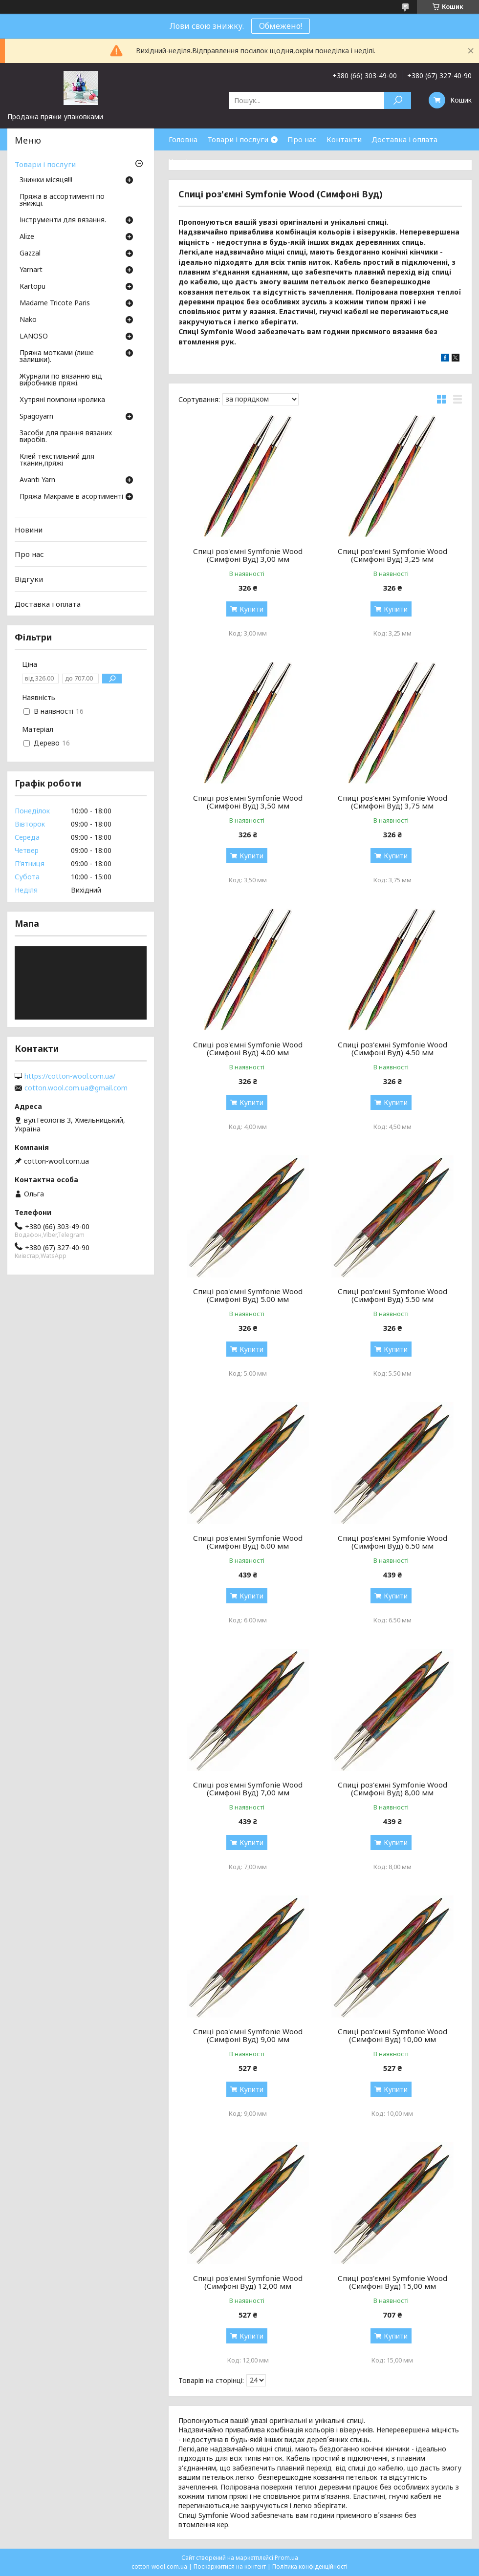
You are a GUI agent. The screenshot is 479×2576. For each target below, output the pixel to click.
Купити (251, 609)
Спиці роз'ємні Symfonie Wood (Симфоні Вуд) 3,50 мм (248, 801)
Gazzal (30, 253)
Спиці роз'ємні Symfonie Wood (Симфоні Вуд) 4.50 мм (392, 1048)
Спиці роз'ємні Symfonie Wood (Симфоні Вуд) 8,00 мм (392, 1788)
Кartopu (32, 287)
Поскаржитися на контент (230, 2566)
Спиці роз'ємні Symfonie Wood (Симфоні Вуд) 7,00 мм (248, 1788)
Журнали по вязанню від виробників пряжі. (61, 380)
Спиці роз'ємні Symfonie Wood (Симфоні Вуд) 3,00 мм (248, 555)
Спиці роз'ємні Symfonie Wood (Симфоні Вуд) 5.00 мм (248, 1295)
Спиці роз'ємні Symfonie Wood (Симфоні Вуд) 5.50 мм (392, 1295)
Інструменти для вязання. (63, 220)
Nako (28, 320)
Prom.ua (286, 2558)
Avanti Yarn (37, 480)
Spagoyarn (36, 417)
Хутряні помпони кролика (62, 400)
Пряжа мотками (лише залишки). (57, 356)
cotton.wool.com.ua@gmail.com (76, 1088)
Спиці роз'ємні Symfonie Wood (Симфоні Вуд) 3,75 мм (392, 801)
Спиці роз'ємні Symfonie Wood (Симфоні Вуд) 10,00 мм (392, 2035)
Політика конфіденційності (310, 2566)
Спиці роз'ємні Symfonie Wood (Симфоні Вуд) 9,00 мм (248, 2035)
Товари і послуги (237, 139)
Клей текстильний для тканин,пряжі (57, 460)
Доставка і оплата (404, 139)
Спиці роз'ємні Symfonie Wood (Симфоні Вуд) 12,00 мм (248, 2282)
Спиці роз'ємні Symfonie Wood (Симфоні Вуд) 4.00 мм (248, 1048)
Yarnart (31, 270)
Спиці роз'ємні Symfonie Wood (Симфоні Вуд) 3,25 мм (392, 555)
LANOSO (34, 337)
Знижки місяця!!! (46, 180)
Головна (183, 139)
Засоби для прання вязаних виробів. (66, 436)
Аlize (27, 237)
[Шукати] (397, 100)
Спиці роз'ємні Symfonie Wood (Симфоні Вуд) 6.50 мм (392, 1542)
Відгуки (29, 579)
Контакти (344, 139)
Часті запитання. (198, 161)
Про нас (302, 139)
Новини (29, 529)
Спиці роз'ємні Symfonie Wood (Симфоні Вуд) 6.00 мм (248, 1542)
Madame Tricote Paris (55, 303)
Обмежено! (280, 26)
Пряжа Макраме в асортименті (71, 497)
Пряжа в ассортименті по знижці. (62, 200)
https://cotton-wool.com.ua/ (69, 1076)
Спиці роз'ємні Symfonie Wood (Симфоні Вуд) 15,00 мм (392, 2282)
